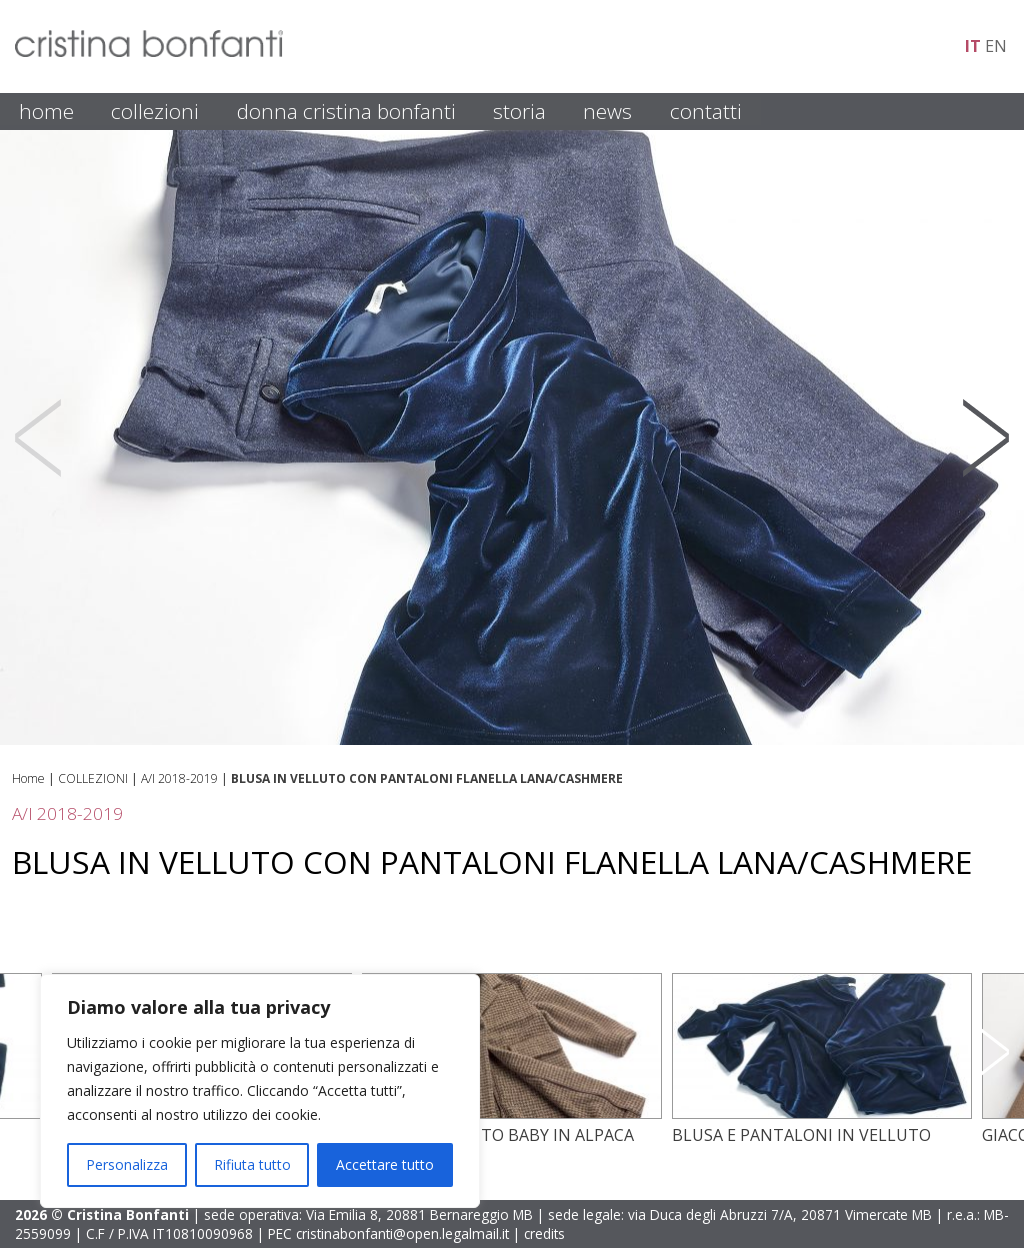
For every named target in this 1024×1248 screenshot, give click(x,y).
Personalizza (127, 1164)
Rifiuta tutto (252, 1164)
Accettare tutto (385, 1164)
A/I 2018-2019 (179, 778)
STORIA (519, 111)
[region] (260, 1091)
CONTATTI (706, 111)
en (996, 46)
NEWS (607, 111)
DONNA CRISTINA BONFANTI (346, 111)
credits (544, 1233)
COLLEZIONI (155, 111)
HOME (46, 111)
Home (28, 778)
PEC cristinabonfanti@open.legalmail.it (388, 1233)
